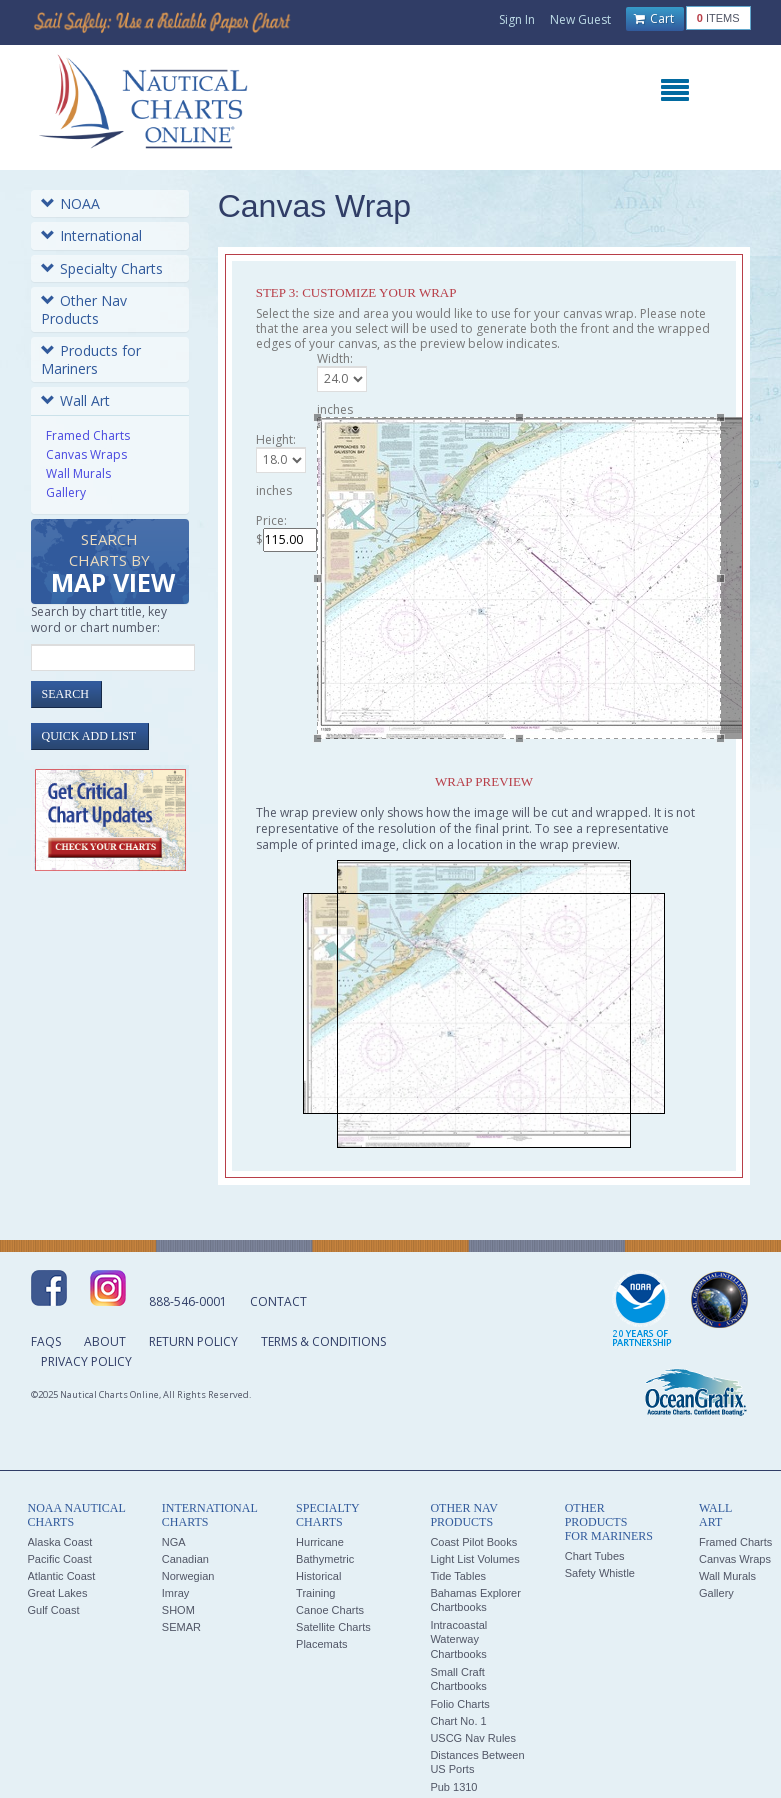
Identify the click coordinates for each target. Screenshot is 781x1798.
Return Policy (193, 1341)
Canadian (185, 1559)
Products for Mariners (91, 359)
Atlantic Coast (62, 1576)
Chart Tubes (595, 1556)
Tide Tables (458, 1576)
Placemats (321, 1644)
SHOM (178, 1610)
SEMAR (181, 1627)
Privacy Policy (86, 1361)
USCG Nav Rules (473, 1738)
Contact (278, 1301)
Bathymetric (325, 1559)
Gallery (66, 492)
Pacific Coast (60, 1559)
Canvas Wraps (86, 454)
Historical (318, 1576)
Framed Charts (88, 435)
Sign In (517, 19)
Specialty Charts (102, 268)
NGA (174, 1542)
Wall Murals (78, 473)
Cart (654, 19)
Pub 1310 (453, 1787)
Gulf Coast (54, 1610)
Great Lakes (58, 1593)
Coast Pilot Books (473, 1542)
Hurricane (320, 1542)
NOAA (70, 203)
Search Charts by (113, 564)
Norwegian (188, 1576)
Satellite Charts (333, 1627)
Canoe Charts (330, 1610)
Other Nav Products (84, 309)
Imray (176, 1593)
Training (315, 1593)
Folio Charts (459, 1704)
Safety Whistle (600, 1573)
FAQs (46, 1341)
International (91, 235)
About (105, 1341)
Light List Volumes (474, 1559)
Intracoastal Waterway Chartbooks (458, 1639)
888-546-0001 (188, 1301)
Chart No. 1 (458, 1721)
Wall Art (75, 400)
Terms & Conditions (323, 1341)
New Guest (580, 19)
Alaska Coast (60, 1542)
